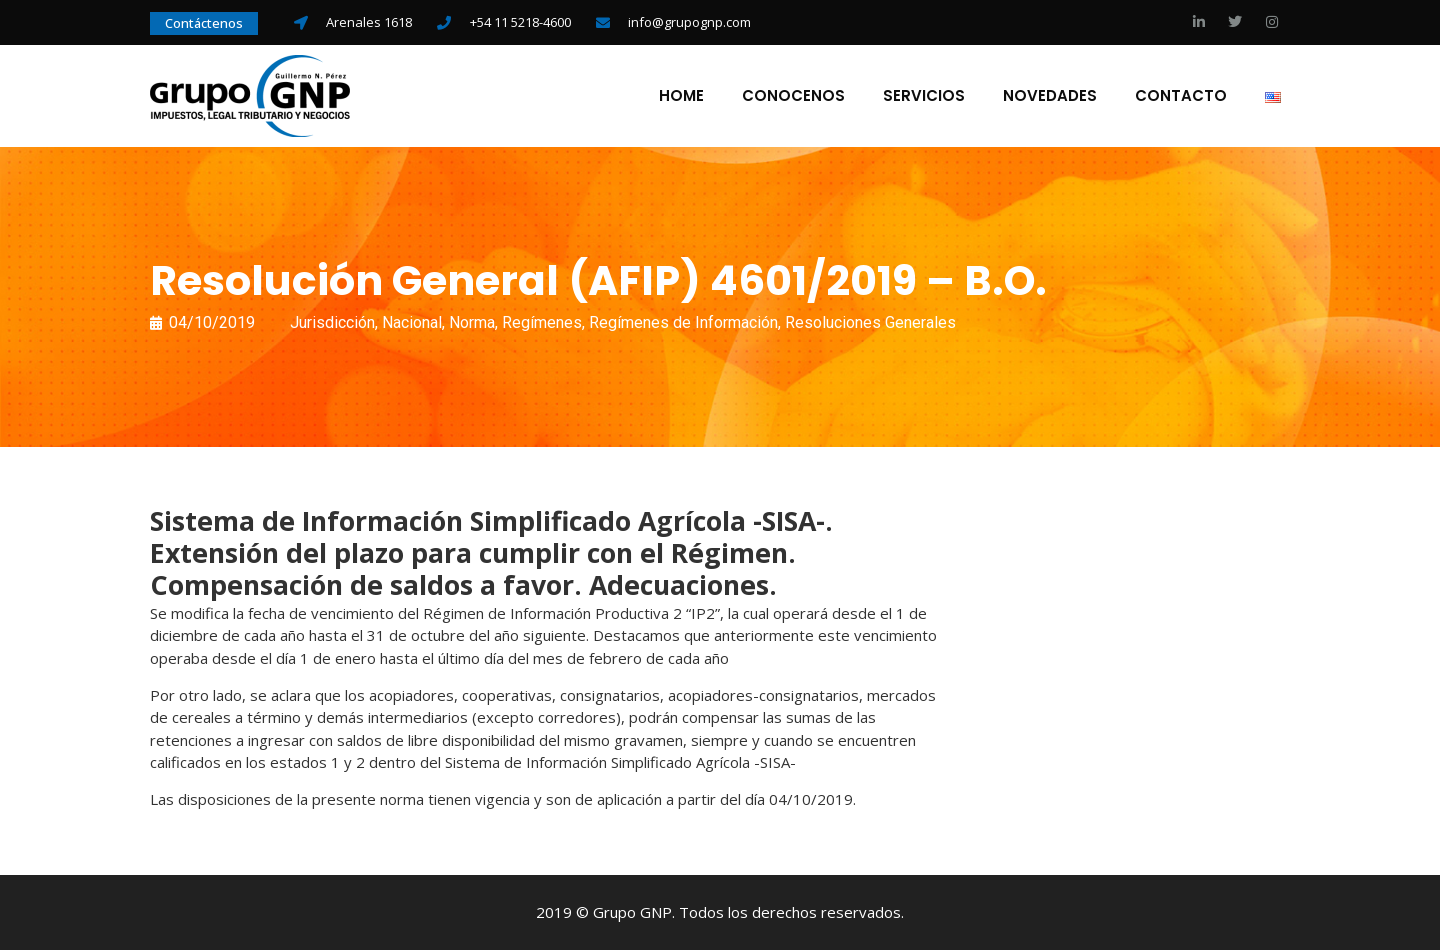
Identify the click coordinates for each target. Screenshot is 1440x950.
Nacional (412, 322)
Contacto (1181, 96)
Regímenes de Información (683, 322)
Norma (472, 322)
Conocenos (793, 96)
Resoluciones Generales (870, 322)
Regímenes (542, 322)
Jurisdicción (332, 322)
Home (681, 96)
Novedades (1050, 96)
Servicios (924, 96)
